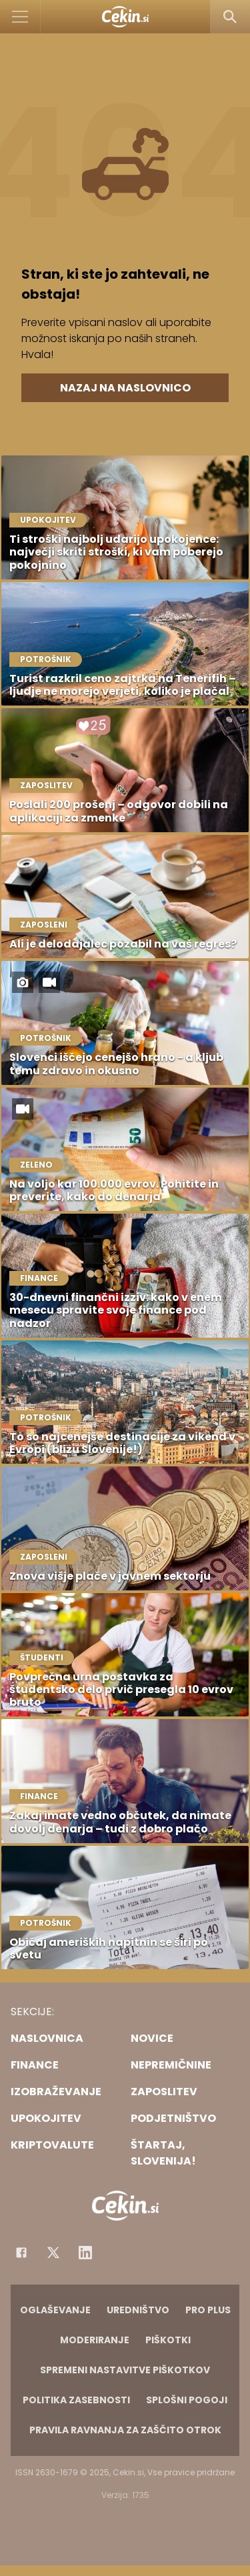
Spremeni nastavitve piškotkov (125, 2370)
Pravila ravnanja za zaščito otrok (125, 2430)
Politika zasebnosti (76, 2400)
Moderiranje (94, 2340)
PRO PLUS (208, 2310)
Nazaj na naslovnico (125, 387)
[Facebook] (21, 2252)
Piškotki (168, 2340)
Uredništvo (138, 2310)
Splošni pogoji (186, 2400)
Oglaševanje (55, 2310)
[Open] (20, 16)
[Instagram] (85, 2252)
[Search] (230, 16)
